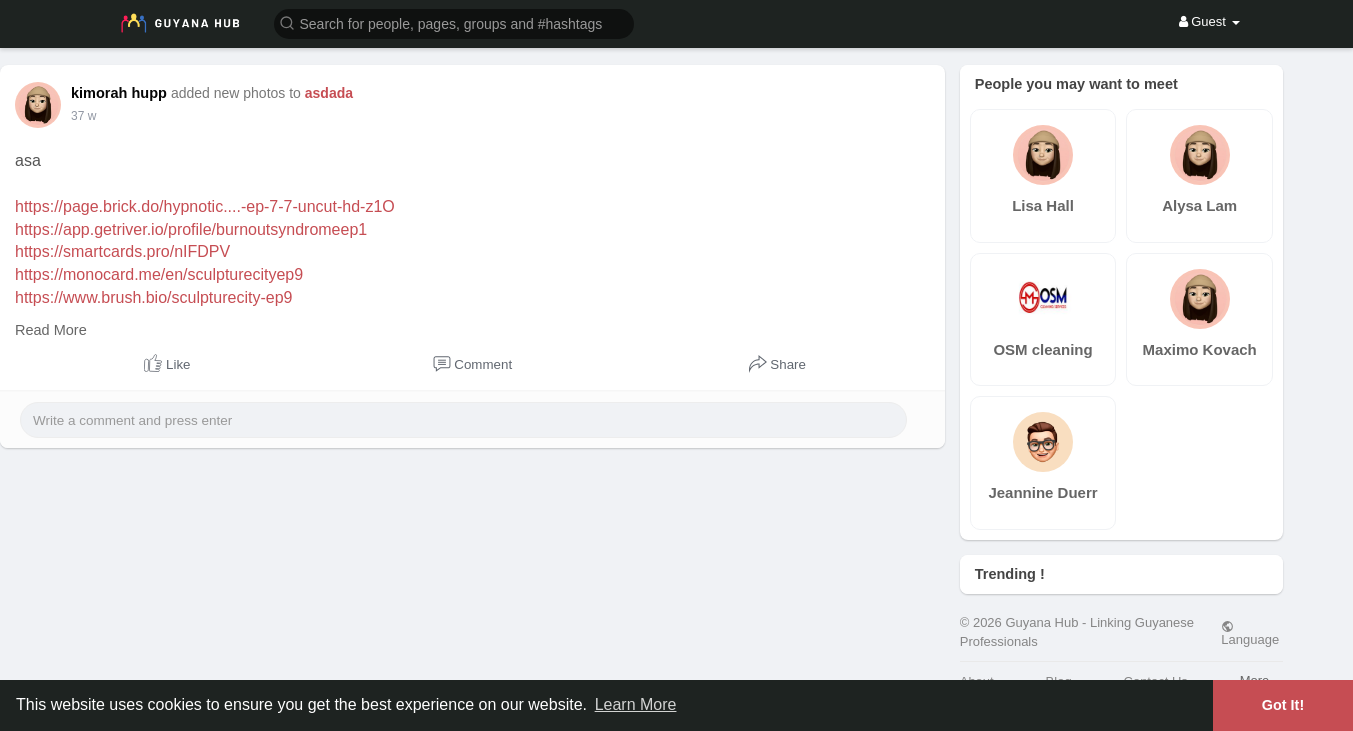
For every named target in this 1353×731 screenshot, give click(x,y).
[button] (454, 22)
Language (1250, 633)
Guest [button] (1209, 21)
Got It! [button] (1283, 705)
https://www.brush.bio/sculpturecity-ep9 (153, 297)
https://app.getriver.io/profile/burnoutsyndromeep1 (191, 229)
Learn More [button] (636, 704)
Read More (51, 330)
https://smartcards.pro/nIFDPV (122, 251)
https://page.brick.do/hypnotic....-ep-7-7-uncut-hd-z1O (205, 206)
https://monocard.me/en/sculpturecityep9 (159, 274)
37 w (83, 116)
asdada (329, 93)
